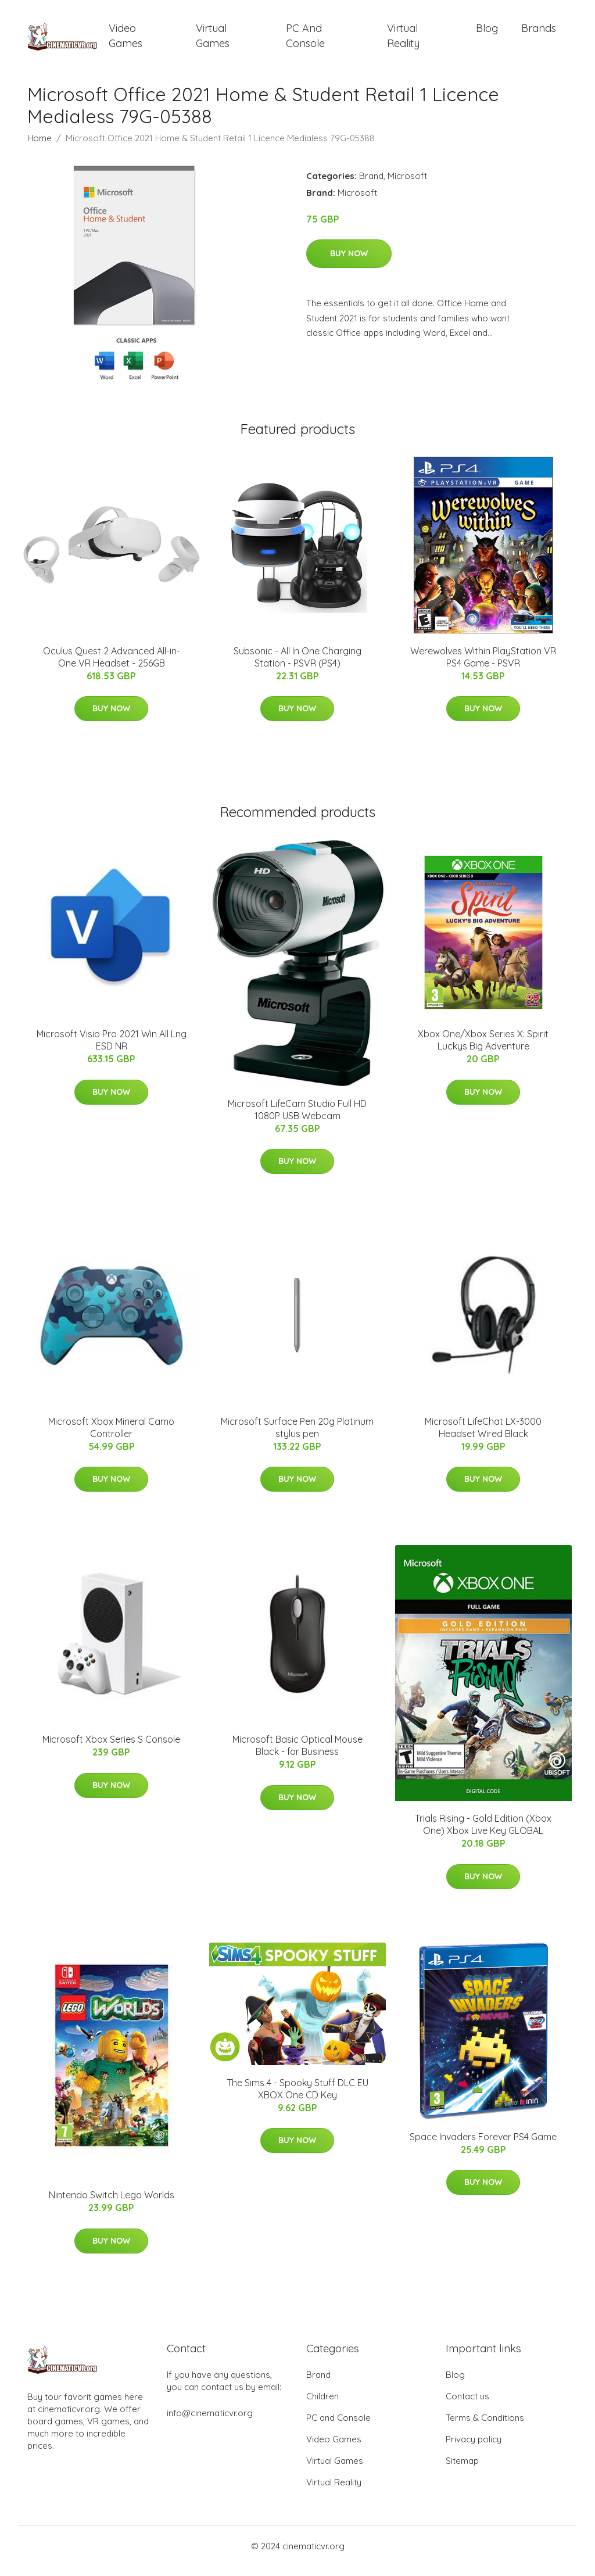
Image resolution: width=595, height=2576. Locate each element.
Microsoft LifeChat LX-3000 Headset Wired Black (483, 1437)
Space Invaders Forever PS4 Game (483, 2146)
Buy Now (349, 264)
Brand (371, 185)
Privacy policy (473, 2449)
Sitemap (462, 2470)
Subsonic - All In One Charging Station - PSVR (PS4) (297, 667)
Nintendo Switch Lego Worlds (111, 2205)
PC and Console (305, 41)
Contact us (467, 2406)
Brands (538, 33)
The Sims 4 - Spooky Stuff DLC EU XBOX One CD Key (297, 2099)
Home (39, 147)
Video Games (125, 41)
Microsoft (407, 185)
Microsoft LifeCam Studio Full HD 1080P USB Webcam (297, 1119)
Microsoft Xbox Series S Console (111, 1749)
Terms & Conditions (485, 2427)
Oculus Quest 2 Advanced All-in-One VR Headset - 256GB (111, 667)
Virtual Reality (403, 41)
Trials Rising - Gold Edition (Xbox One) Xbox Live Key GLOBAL (483, 1835)
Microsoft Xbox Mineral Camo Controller (111, 1437)
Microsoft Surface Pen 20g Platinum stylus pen (297, 1437)
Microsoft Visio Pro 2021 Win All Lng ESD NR (112, 1050)
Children (322, 2406)
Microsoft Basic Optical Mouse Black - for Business (297, 1756)
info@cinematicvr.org (210, 2422)
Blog (487, 33)
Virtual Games (213, 41)
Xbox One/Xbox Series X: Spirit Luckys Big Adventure (483, 1050)
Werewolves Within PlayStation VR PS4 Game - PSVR (483, 667)
